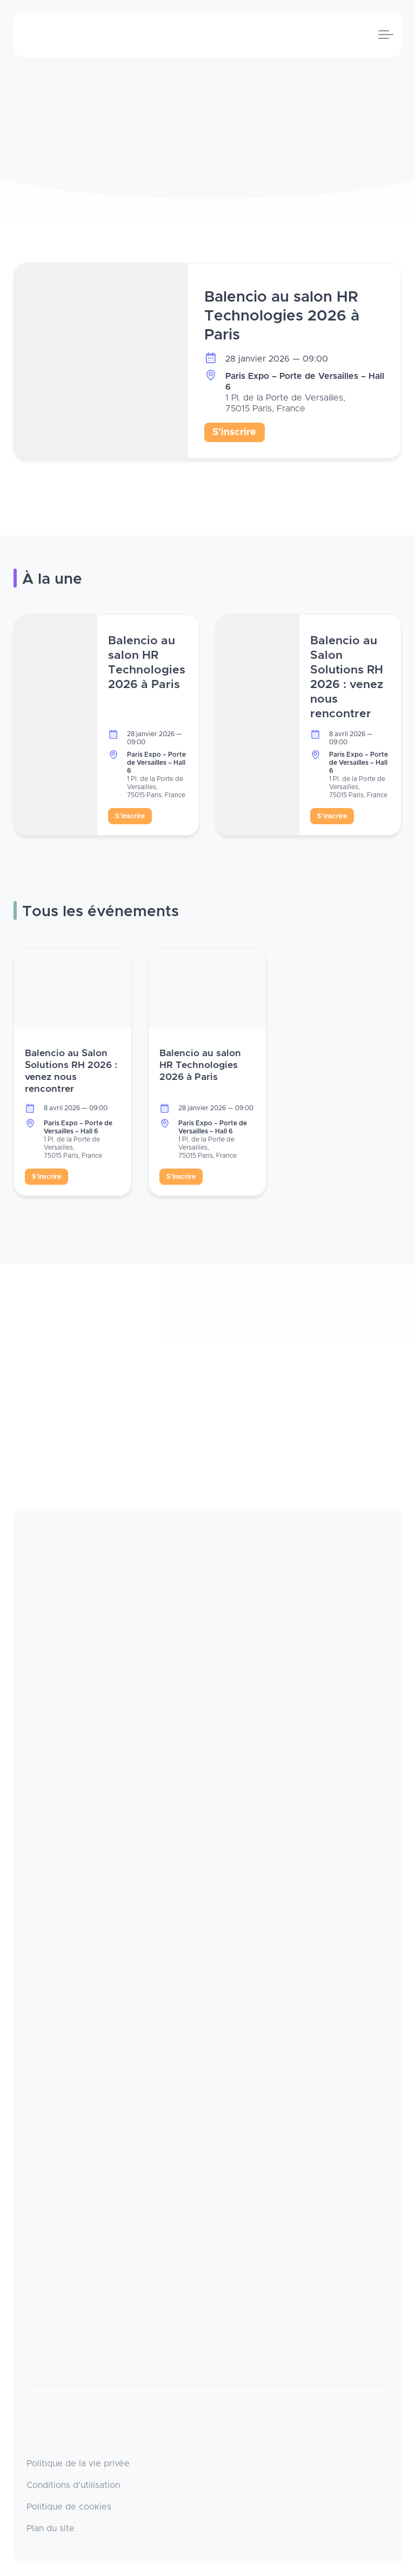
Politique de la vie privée (78, 2463)
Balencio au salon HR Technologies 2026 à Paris (281, 316)
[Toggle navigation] (385, 35)
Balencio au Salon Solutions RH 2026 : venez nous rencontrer (346, 677)
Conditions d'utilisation (73, 2485)
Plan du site (50, 2528)
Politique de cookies (68, 2506)
